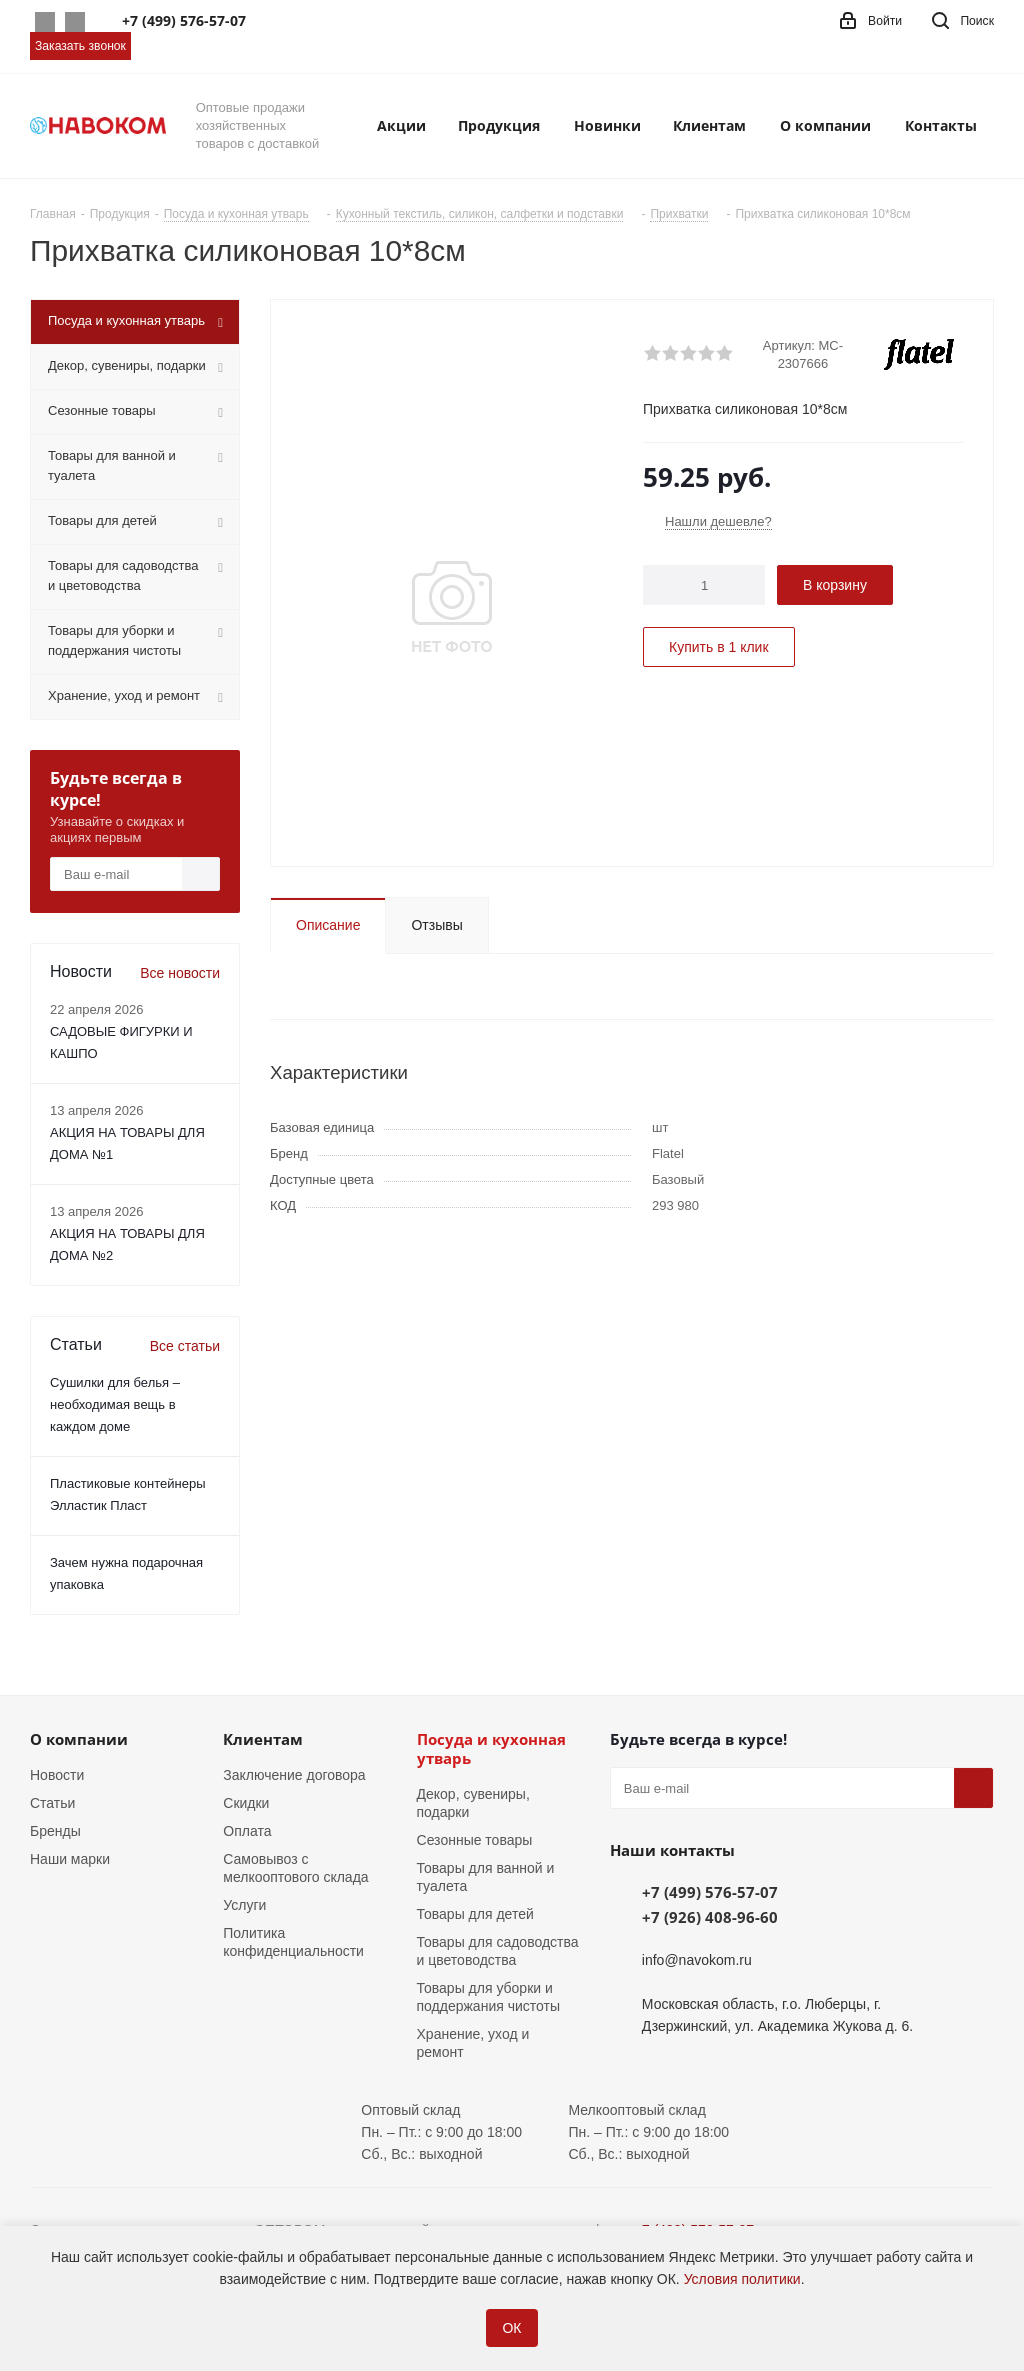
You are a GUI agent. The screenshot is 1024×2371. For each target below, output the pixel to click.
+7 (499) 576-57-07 (710, 1892)
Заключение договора (294, 1775)
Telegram (75, 22)
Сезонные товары (475, 1840)
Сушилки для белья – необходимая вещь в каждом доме (115, 1404)
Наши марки (70, 1859)
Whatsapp (45, 22)
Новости (57, 1775)
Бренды (55, 1831)
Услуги (244, 1905)
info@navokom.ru (697, 1960)
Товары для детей (475, 1914)
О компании (79, 1739)
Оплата (247, 1831)
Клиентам (263, 1739)
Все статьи (185, 1346)
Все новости (180, 973)
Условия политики (742, 2279)
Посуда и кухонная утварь (491, 1748)
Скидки (246, 1803)
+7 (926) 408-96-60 (710, 1917)
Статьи (52, 1803)
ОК (511, 2328)
